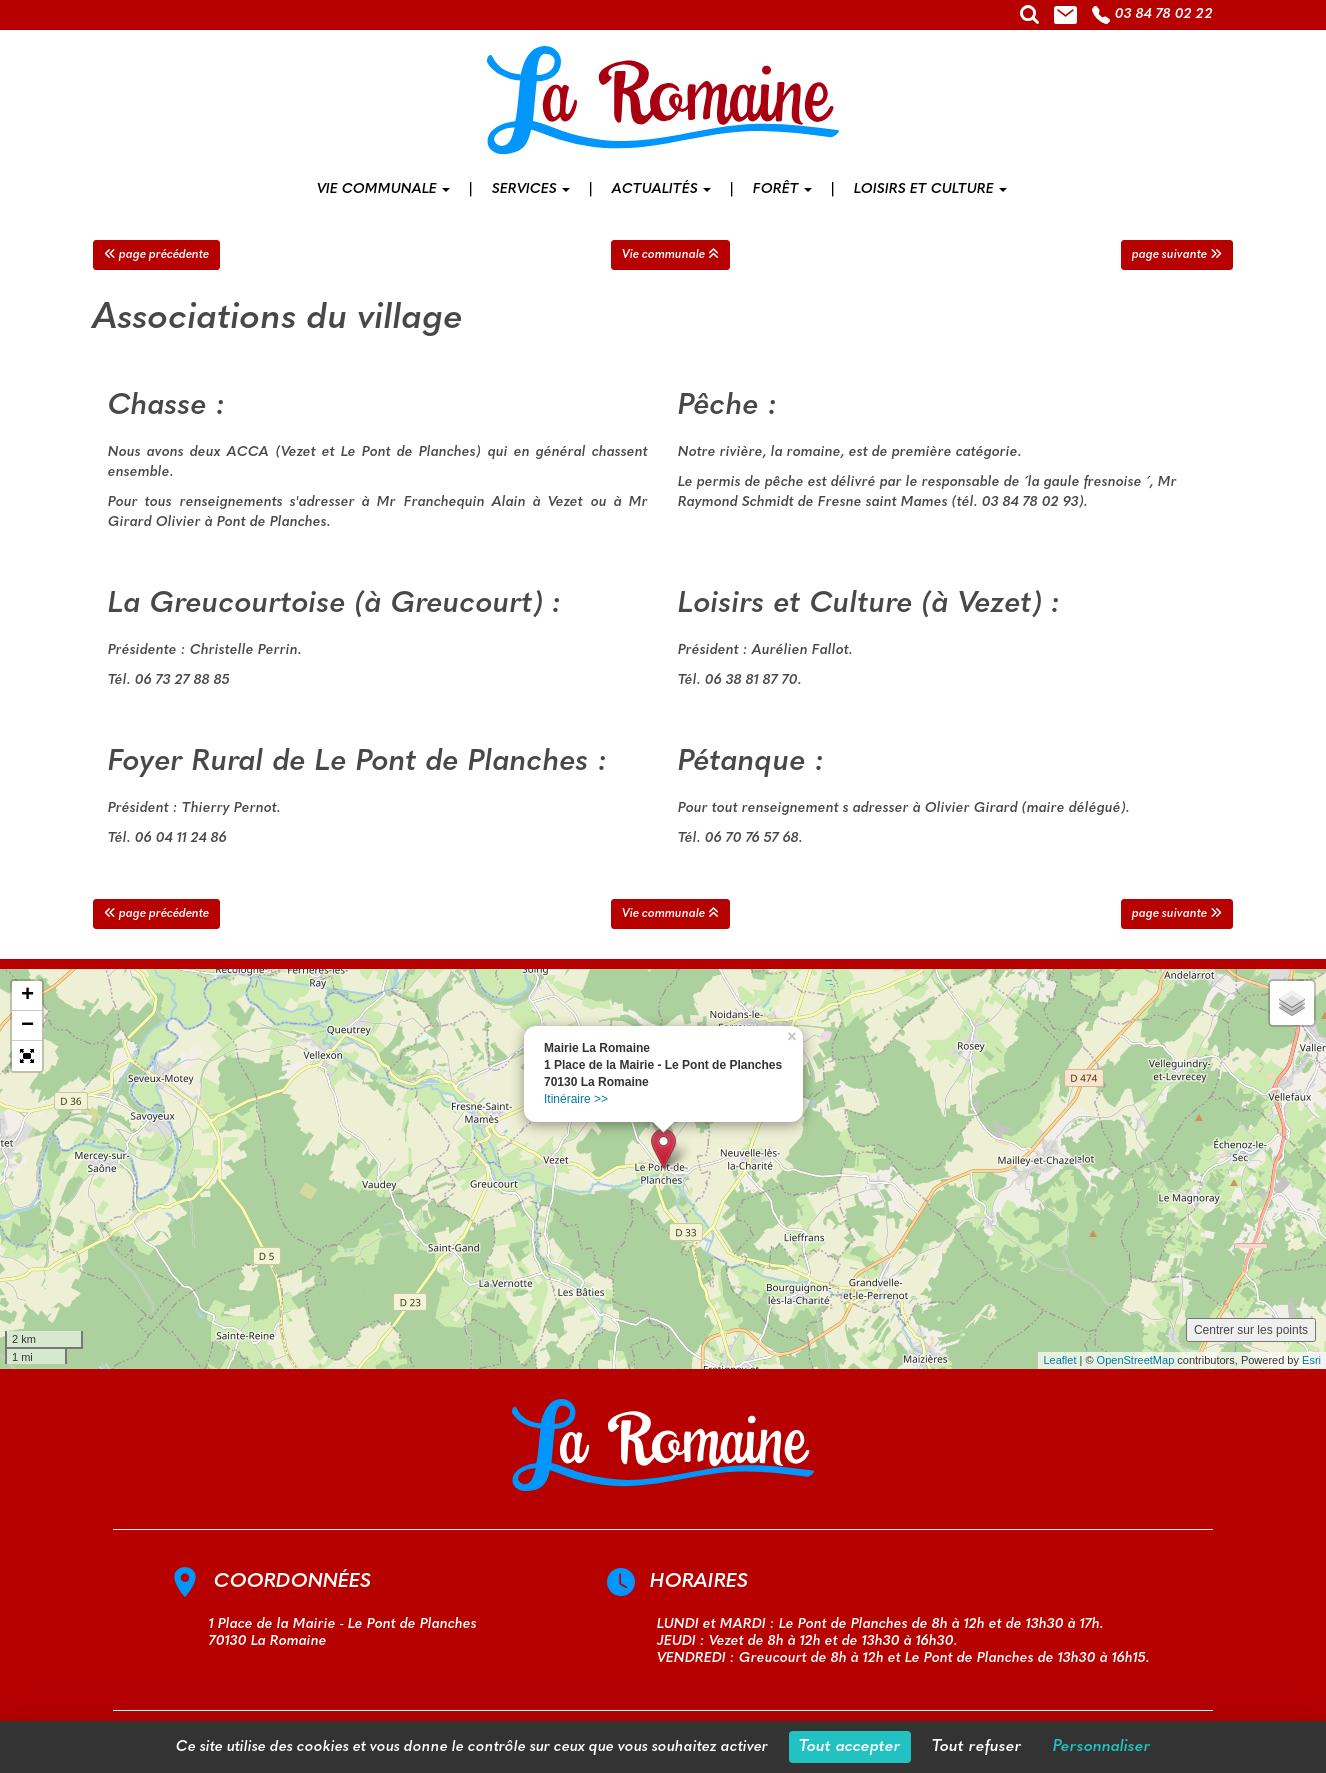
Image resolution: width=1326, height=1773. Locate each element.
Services (531, 189)
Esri (1311, 1360)
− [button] (27, 1026)
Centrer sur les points (1251, 1330)
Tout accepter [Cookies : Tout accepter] (850, 1747)
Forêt (782, 189)
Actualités (661, 189)
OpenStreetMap (1136, 1360)
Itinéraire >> (576, 1099)
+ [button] (27, 996)
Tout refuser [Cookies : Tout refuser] (977, 1747)
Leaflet (1059, 1360)
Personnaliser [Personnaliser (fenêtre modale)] (1102, 1747)
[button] (27, 1056)
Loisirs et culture (930, 189)
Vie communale (383, 189)
